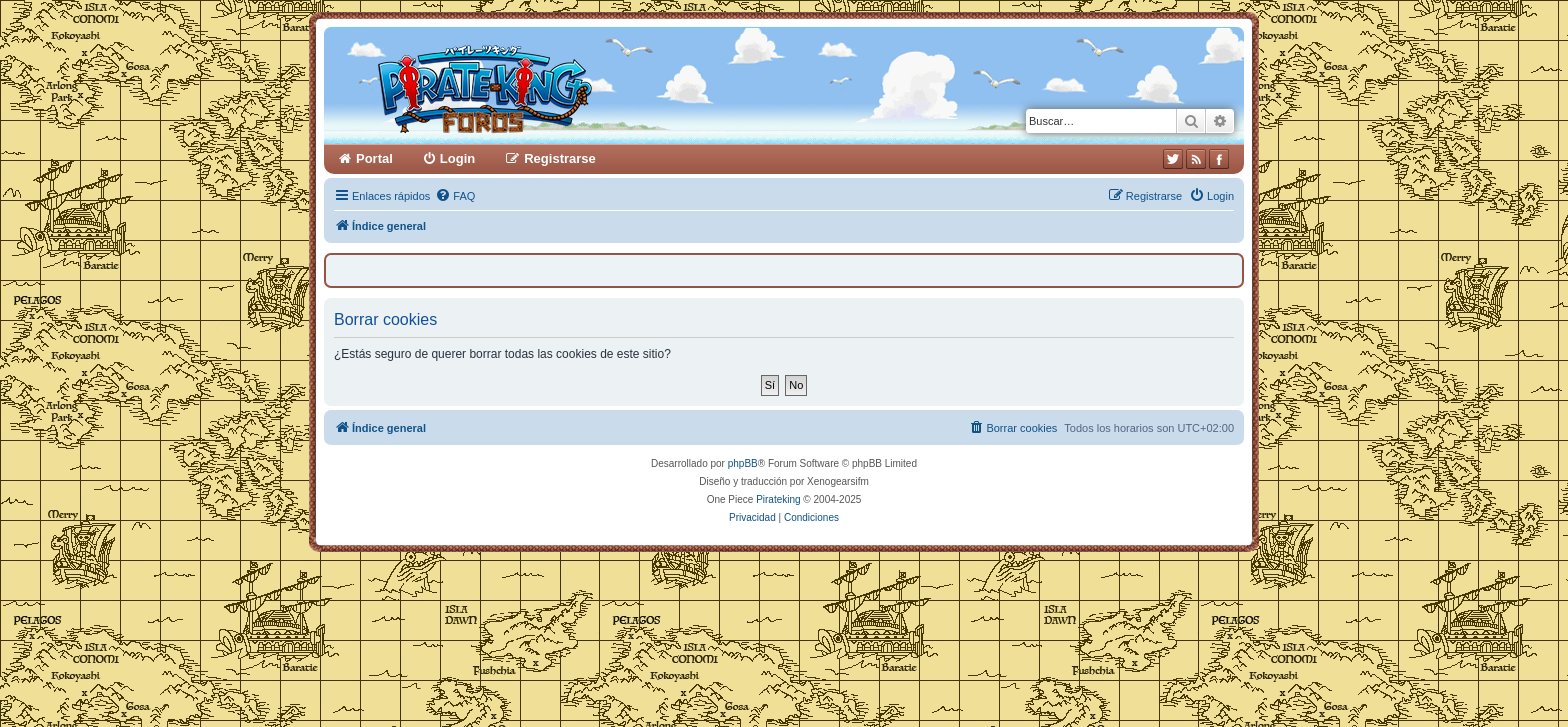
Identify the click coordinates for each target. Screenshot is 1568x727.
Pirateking (778, 499)
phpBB (743, 463)
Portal (374, 158)
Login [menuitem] (457, 158)
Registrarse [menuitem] (560, 158)
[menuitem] (455, 196)
